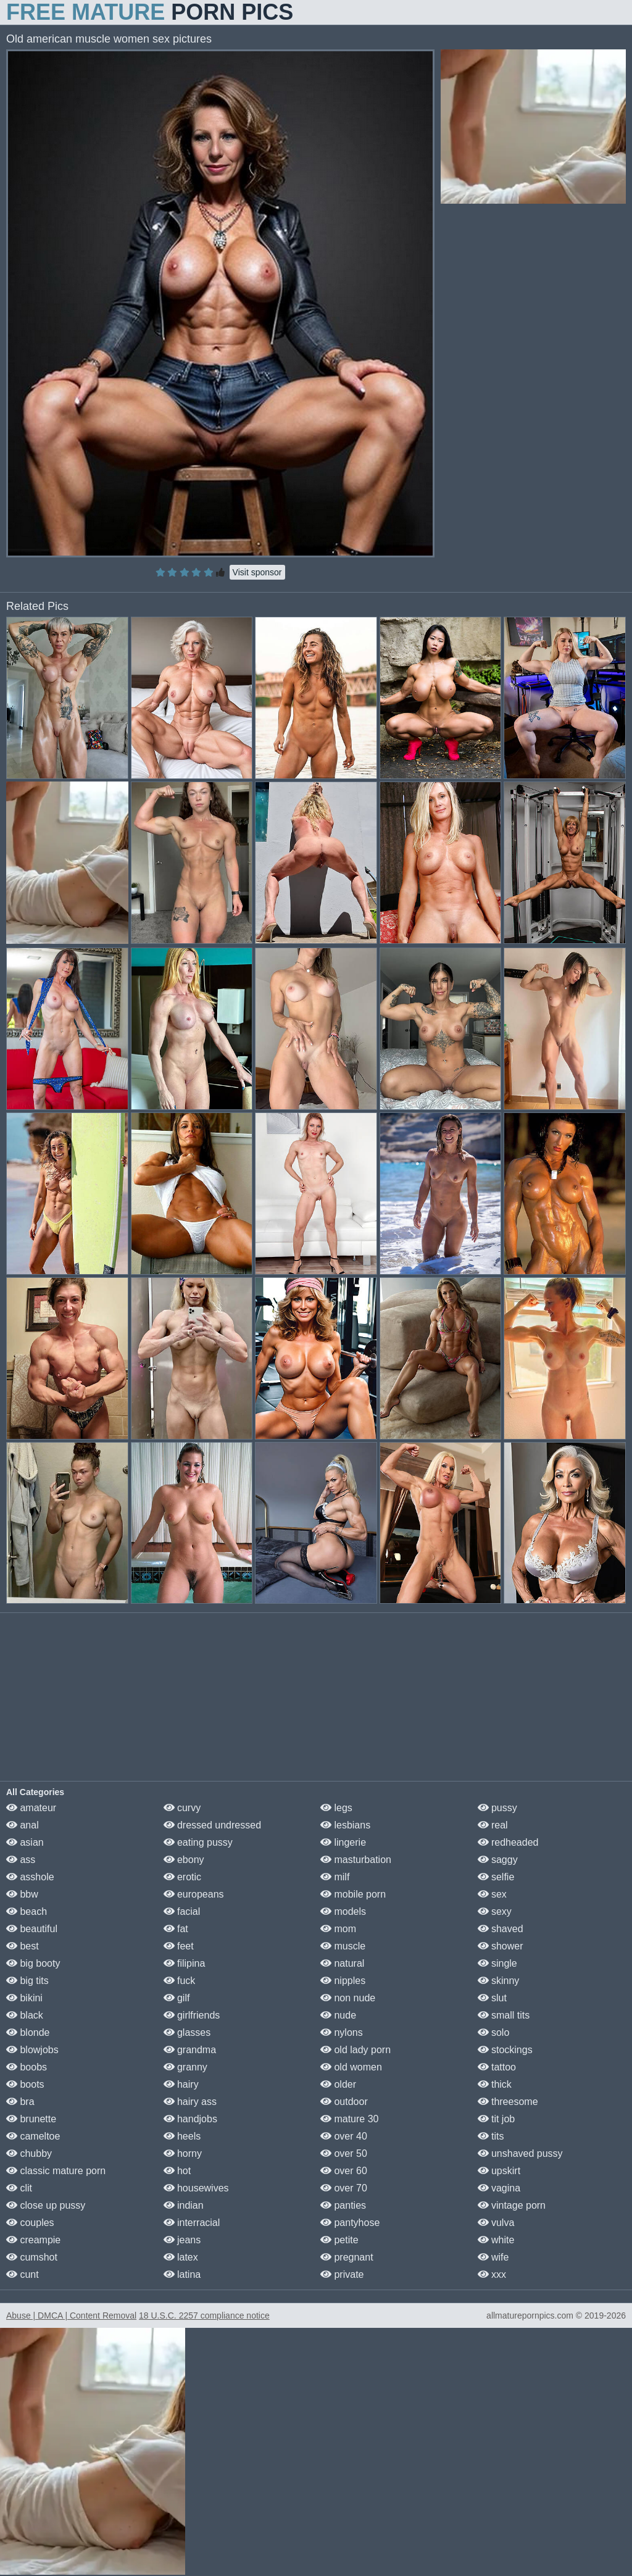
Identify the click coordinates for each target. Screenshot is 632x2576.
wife (493, 2257)
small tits (504, 2015)
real (493, 1825)
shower (500, 1946)
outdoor (344, 2101)
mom (338, 1929)
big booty (33, 1963)
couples (30, 2222)
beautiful (31, 1929)
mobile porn (353, 1894)
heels (182, 2136)
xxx (492, 2274)
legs (336, 1808)
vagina (499, 2188)
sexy (495, 1911)
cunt (22, 2274)
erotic (183, 1877)
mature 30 (349, 2119)
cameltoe (33, 2136)
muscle (342, 1946)
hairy (181, 2084)
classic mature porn (56, 2170)
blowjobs (32, 2050)
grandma (190, 2050)
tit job (496, 2119)
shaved (500, 1929)
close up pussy (45, 2205)
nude (338, 2015)
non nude (347, 1998)
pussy (497, 1808)
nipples (342, 1980)
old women (351, 2067)
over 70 (343, 2188)
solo (494, 2032)
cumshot (31, 2257)
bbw (22, 1894)
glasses (187, 2032)
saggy (498, 1859)
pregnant (346, 2257)
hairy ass (190, 2101)
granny (185, 2067)
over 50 (343, 2153)
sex (492, 1894)
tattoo (497, 2067)
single (497, 1963)
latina (182, 2274)
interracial (192, 2222)
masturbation (355, 1859)
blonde (28, 2032)
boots (25, 2084)
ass (20, 1859)
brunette (31, 2119)
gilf (177, 1998)
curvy (182, 1808)
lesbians (345, 1825)
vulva (496, 2222)
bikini (24, 1998)
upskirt (499, 2170)
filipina (185, 1963)
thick (495, 2084)
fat (176, 1929)
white (496, 2240)
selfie (496, 1877)
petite (339, 2240)
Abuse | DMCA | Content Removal (71, 2315)
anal (22, 1825)
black (24, 2015)
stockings (505, 2050)
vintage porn (512, 2205)
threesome (508, 2101)
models (343, 1911)
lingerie (343, 1842)
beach (26, 1911)
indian (184, 2205)
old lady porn (355, 2050)
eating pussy (198, 1842)
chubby (29, 2153)
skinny (499, 1980)
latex (181, 2257)
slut (492, 1998)
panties (343, 2205)
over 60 (343, 2170)
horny (183, 2153)
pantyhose (350, 2222)
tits (491, 2136)
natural (342, 1963)
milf (334, 1877)
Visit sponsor (257, 572)
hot (177, 2170)
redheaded (508, 1842)
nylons (341, 2032)
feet (179, 1946)
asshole (30, 1877)
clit (19, 2188)
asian (25, 1842)
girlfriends (192, 2015)
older (338, 2084)
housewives (196, 2188)
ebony (184, 1859)
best (22, 1946)
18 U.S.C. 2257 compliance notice (204, 2315)
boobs (26, 2067)
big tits (27, 1980)
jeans (182, 2240)
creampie (33, 2240)
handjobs (190, 2119)
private (342, 2274)
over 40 (343, 2136)
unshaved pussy (520, 2153)
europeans (194, 1894)
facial (182, 1911)
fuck (180, 1980)
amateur (31, 1808)
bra (20, 2101)
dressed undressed (213, 1825)
